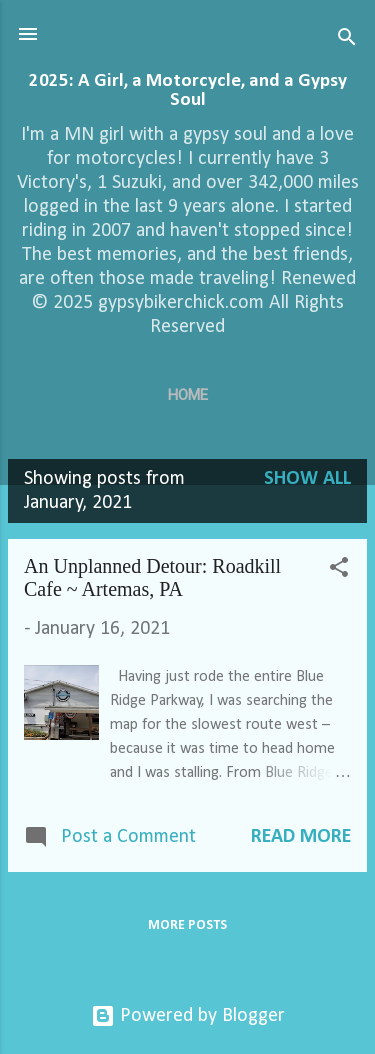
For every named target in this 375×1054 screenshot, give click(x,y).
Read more (301, 837)
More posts (187, 925)
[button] (339, 570)
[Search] (347, 40)
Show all (307, 479)
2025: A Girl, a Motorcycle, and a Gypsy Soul (188, 91)
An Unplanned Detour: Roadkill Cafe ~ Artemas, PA (152, 577)
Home (188, 395)
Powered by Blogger (188, 1016)
